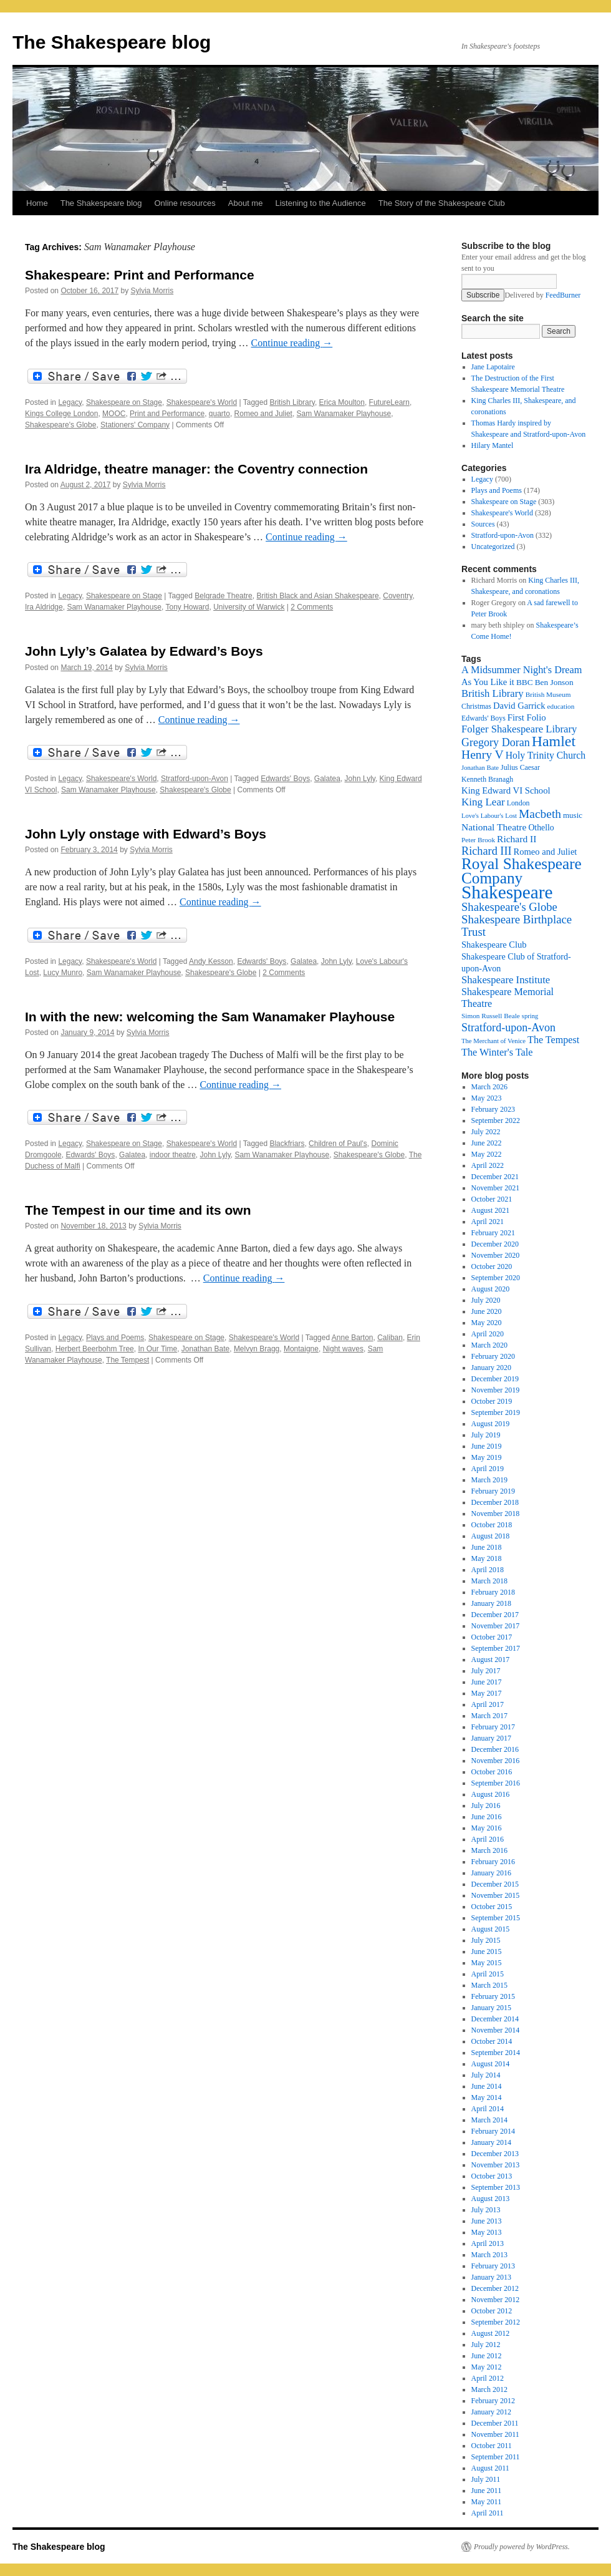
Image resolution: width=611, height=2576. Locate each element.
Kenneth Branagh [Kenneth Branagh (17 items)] (487, 779)
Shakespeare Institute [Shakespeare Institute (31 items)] (505, 980)
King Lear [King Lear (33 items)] (483, 802)
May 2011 (486, 2501)
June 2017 (486, 1682)
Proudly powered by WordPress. (522, 2546)
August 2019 (490, 1423)
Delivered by (542, 295)
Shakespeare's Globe (60, 424)
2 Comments (312, 607)
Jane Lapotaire (493, 366)
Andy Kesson (211, 961)
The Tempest (127, 1360)
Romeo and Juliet (263, 413)
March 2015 (489, 1985)
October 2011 (491, 2445)
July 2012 (486, 2344)
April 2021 (487, 1221)
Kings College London (61, 413)
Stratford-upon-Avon (194, 778)
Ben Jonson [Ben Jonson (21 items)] (554, 682)
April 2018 (487, 1569)
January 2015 (491, 2007)
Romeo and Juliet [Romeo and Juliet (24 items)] (545, 852)
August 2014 (490, 2063)
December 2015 (495, 1884)
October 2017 (491, 1637)
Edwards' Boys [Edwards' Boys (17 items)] (483, 718)
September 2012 (495, 2322)
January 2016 (491, 1873)
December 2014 (495, 2019)
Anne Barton (352, 1337)
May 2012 (486, 2367)
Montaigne (301, 1348)
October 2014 (491, 2041)
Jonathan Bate (205, 1348)
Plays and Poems (115, 1337)
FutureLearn (389, 402)
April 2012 (487, 2378)
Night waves (343, 1348)
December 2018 (495, 1502)
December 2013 (495, 2153)
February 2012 (493, 2400)
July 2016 (486, 1805)
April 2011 (487, 2513)
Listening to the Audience (320, 203)
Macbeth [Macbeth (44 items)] (540, 813)
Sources (483, 524)
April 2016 (487, 1839)
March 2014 (489, 2120)
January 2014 (491, 2142)
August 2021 (490, 1210)
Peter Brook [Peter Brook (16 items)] (478, 839)
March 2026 (489, 1086)
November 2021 (495, 1188)
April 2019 (487, 1468)
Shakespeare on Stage (124, 402)
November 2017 (495, 1625)
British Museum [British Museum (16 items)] (548, 694)
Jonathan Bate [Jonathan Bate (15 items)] (480, 767)
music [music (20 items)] (572, 815)
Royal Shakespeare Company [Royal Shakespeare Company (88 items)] (521, 871)
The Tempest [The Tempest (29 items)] (553, 1039)
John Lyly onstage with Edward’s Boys (145, 834)
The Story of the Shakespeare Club (441, 203)
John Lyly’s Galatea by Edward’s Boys (144, 651)
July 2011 (486, 2479)
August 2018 (490, 1536)
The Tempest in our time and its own (138, 1210)
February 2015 (493, 1996)
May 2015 (486, 1962)
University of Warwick (248, 607)
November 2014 (495, 2030)
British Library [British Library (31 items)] (492, 693)
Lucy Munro (62, 972)
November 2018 (495, 1513)
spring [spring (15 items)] (530, 1016)
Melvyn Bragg (256, 1348)
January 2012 (491, 2412)
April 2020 (487, 1333)
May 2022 (486, 1154)
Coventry (397, 595)
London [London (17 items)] (518, 803)
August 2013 (490, 2198)
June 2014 (486, 2086)
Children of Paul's (338, 1143)
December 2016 (495, 1749)
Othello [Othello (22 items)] (541, 827)
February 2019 (493, 1491)
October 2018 (491, 1524)
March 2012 (489, 2389)
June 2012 (486, 2355)
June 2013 (486, 2221)
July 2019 (486, 1435)
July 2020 (486, 1300)
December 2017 (495, 1614)
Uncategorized (493, 546)
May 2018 (486, 1558)
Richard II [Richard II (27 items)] (516, 839)
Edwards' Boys (285, 778)
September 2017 (495, 1648)
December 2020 (495, 1244)
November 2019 (495, 1390)
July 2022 (486, 1131)
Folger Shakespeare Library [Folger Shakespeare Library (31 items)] (519, 729)
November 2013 (495, 2164)
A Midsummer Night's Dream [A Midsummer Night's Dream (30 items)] (521, 670)
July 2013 (486, 2209)
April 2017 (487, 1704)
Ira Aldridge (44, 607)
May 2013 (486, 2232)
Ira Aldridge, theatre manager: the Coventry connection (196, 469)
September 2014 (495, 2052)
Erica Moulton (342, 402)
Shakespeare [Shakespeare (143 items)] (507, 892)
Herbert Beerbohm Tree (94, 1348)
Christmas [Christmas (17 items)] (476, 706)
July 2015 (486, 1940)
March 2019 (489, 1479)
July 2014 (486, 2075)
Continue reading (292, 343)
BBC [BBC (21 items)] (524, 682)
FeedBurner (563, 295)
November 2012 (495, 2299)
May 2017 (486, 1693)
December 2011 (495, 2423)
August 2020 (490, 1289)
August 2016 (490, 1794)
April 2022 (487, 1165)
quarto (219, 413)
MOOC (113, 413)
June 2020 (486, 1311)
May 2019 (486, 1457)
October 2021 (491, 1199)
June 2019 (486, 1446)
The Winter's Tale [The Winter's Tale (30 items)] (497, 1052)
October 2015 (491, 1906)
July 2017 (486, 1670)
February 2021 (493, 1232)
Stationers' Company (135, 424)
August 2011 (490, 2468)
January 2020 (491, 1367)
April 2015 (487, 1974)
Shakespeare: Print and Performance (139, 275)
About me (245, 203)
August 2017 (490, 1659)
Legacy (70, 402)
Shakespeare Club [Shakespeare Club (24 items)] (494, 945)
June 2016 (486, 1816)
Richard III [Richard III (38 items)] (486, 851)
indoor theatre (173, 1154)
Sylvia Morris (152, 290)
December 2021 (495, 1176)
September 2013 (495, 2187)
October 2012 (491, 2310)
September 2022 (495, 1120)
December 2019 (495, 1378)
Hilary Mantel (492, 445)
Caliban (390, 1337)
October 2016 (491, 1771)
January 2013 (491, 2277)
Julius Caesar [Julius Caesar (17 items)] (520, 767)
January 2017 (491, 1738)
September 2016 (495, 1783)
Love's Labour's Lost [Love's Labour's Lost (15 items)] (489, 815)
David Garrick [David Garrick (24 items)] (519, 706)
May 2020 (486, 1322)
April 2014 (487, 2108)
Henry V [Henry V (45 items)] (482, 754)
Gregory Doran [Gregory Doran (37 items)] (495, 742)
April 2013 (487, 2243)
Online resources (185, 203)
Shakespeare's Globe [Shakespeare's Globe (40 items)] (509, 906)
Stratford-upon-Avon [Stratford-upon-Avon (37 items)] (508, 1027)
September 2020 (495, 1277)
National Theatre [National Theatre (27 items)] (493, 827)
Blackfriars (286, 1143)
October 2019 (491, 1401)
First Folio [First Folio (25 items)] (527, 717)
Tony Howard (187, 607)
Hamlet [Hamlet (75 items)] (553, 741)
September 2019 (495, 1412)
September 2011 (495, 2456)
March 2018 (489, 1581)
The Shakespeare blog (111, 42)
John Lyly (360, 778)
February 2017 (493, 1727)
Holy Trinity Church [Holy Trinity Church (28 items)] (545, 755)
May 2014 (486, 2097)
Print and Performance (167, 413)
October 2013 (491, 2176)
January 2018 (491, 1603)
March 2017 (489, 1715)
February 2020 (493, 1356)
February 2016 (493, 1861)
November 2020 (495, 1255)
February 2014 (493, 2131)
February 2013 (493, 2266)
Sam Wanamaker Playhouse (344, 413)
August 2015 (490, 1929)
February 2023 (493, 1109)
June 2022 (486, 1143)
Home (37, 203)
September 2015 (495, 1917)
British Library (291, 402)
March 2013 (489, 2254)
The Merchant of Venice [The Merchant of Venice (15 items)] (493, 1041)
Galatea (327, 778)
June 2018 (486, 1547)
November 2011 (495, 2434)
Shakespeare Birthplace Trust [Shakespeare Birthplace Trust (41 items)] (516, 925)
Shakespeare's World (201, 402)
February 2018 (493, 1592)
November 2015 (495, 1895)
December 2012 (495, 2288)
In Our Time (157, 1348)
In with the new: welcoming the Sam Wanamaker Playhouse (210, 1016)
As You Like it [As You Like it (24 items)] (487, 682)
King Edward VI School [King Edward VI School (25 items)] (506, 790)
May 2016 (486, 1828)
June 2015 (486, 1951)
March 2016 (489, 1850)
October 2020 (491, 1266)
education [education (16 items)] (561, 706)
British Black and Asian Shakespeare (317, 595)
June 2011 (486, 2490)
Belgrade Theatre (224, 595)
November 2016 (495, 1760)
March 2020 (489, 1345)
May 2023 (486, 1098)
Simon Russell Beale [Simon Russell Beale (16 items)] (490, 1015)
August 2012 (490, 2333)
